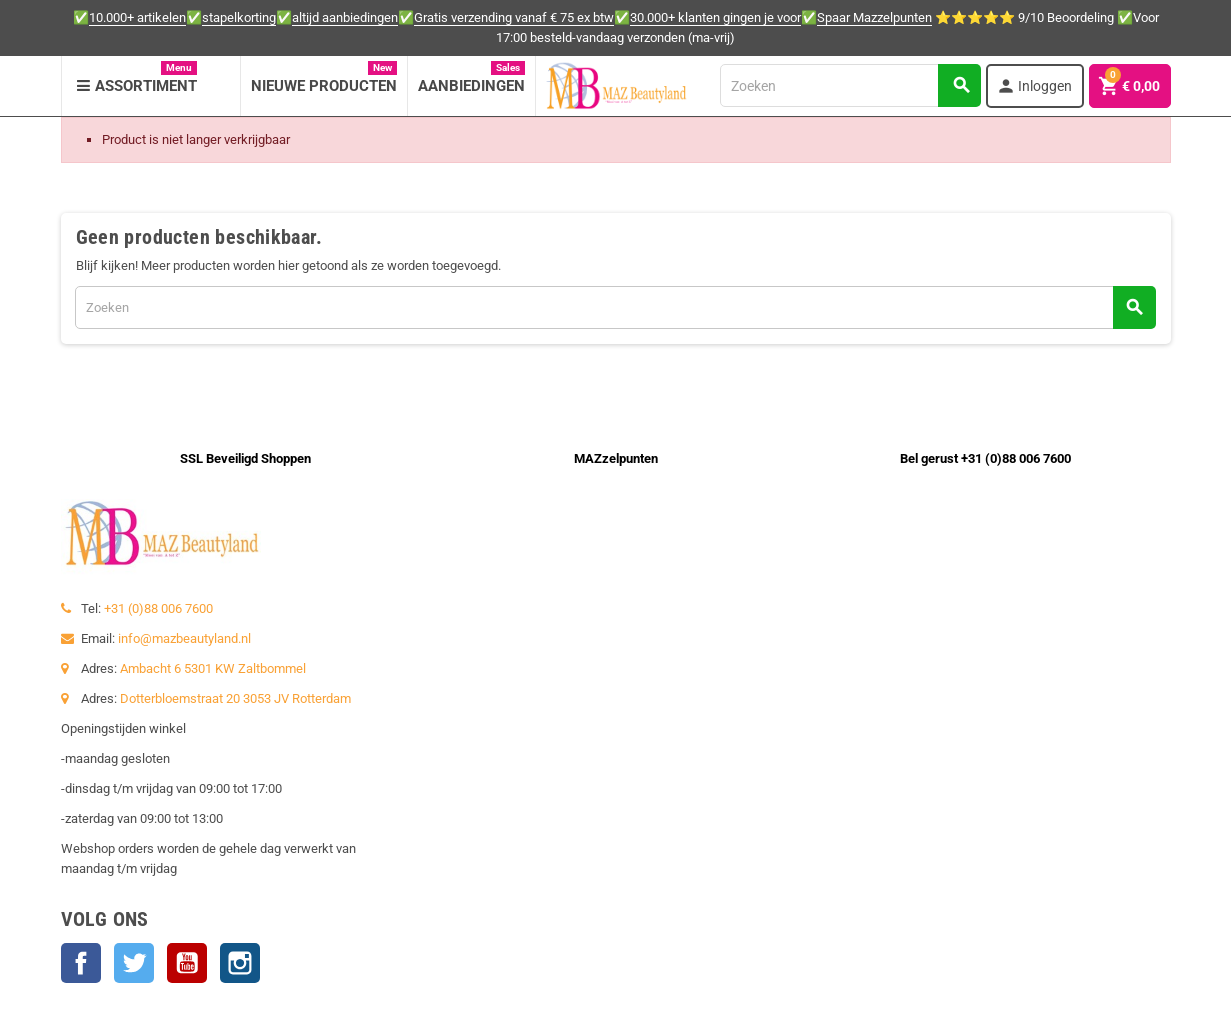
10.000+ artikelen (137, 17)
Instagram (240, 963)
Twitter (134, 963)
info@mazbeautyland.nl (184, 638)
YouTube (187, 963)
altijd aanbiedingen (345, 17)
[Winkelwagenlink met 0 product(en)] (1130, 86)
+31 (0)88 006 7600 (158, 608)
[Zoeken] (850, 85)
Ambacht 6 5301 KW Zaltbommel (213, 668)
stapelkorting (239, 17)
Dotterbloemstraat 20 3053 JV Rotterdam (235, 698)
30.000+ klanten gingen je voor (715, 17)
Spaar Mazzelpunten (874, 17)
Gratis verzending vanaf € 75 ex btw (514, 17)
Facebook (81, 963)
